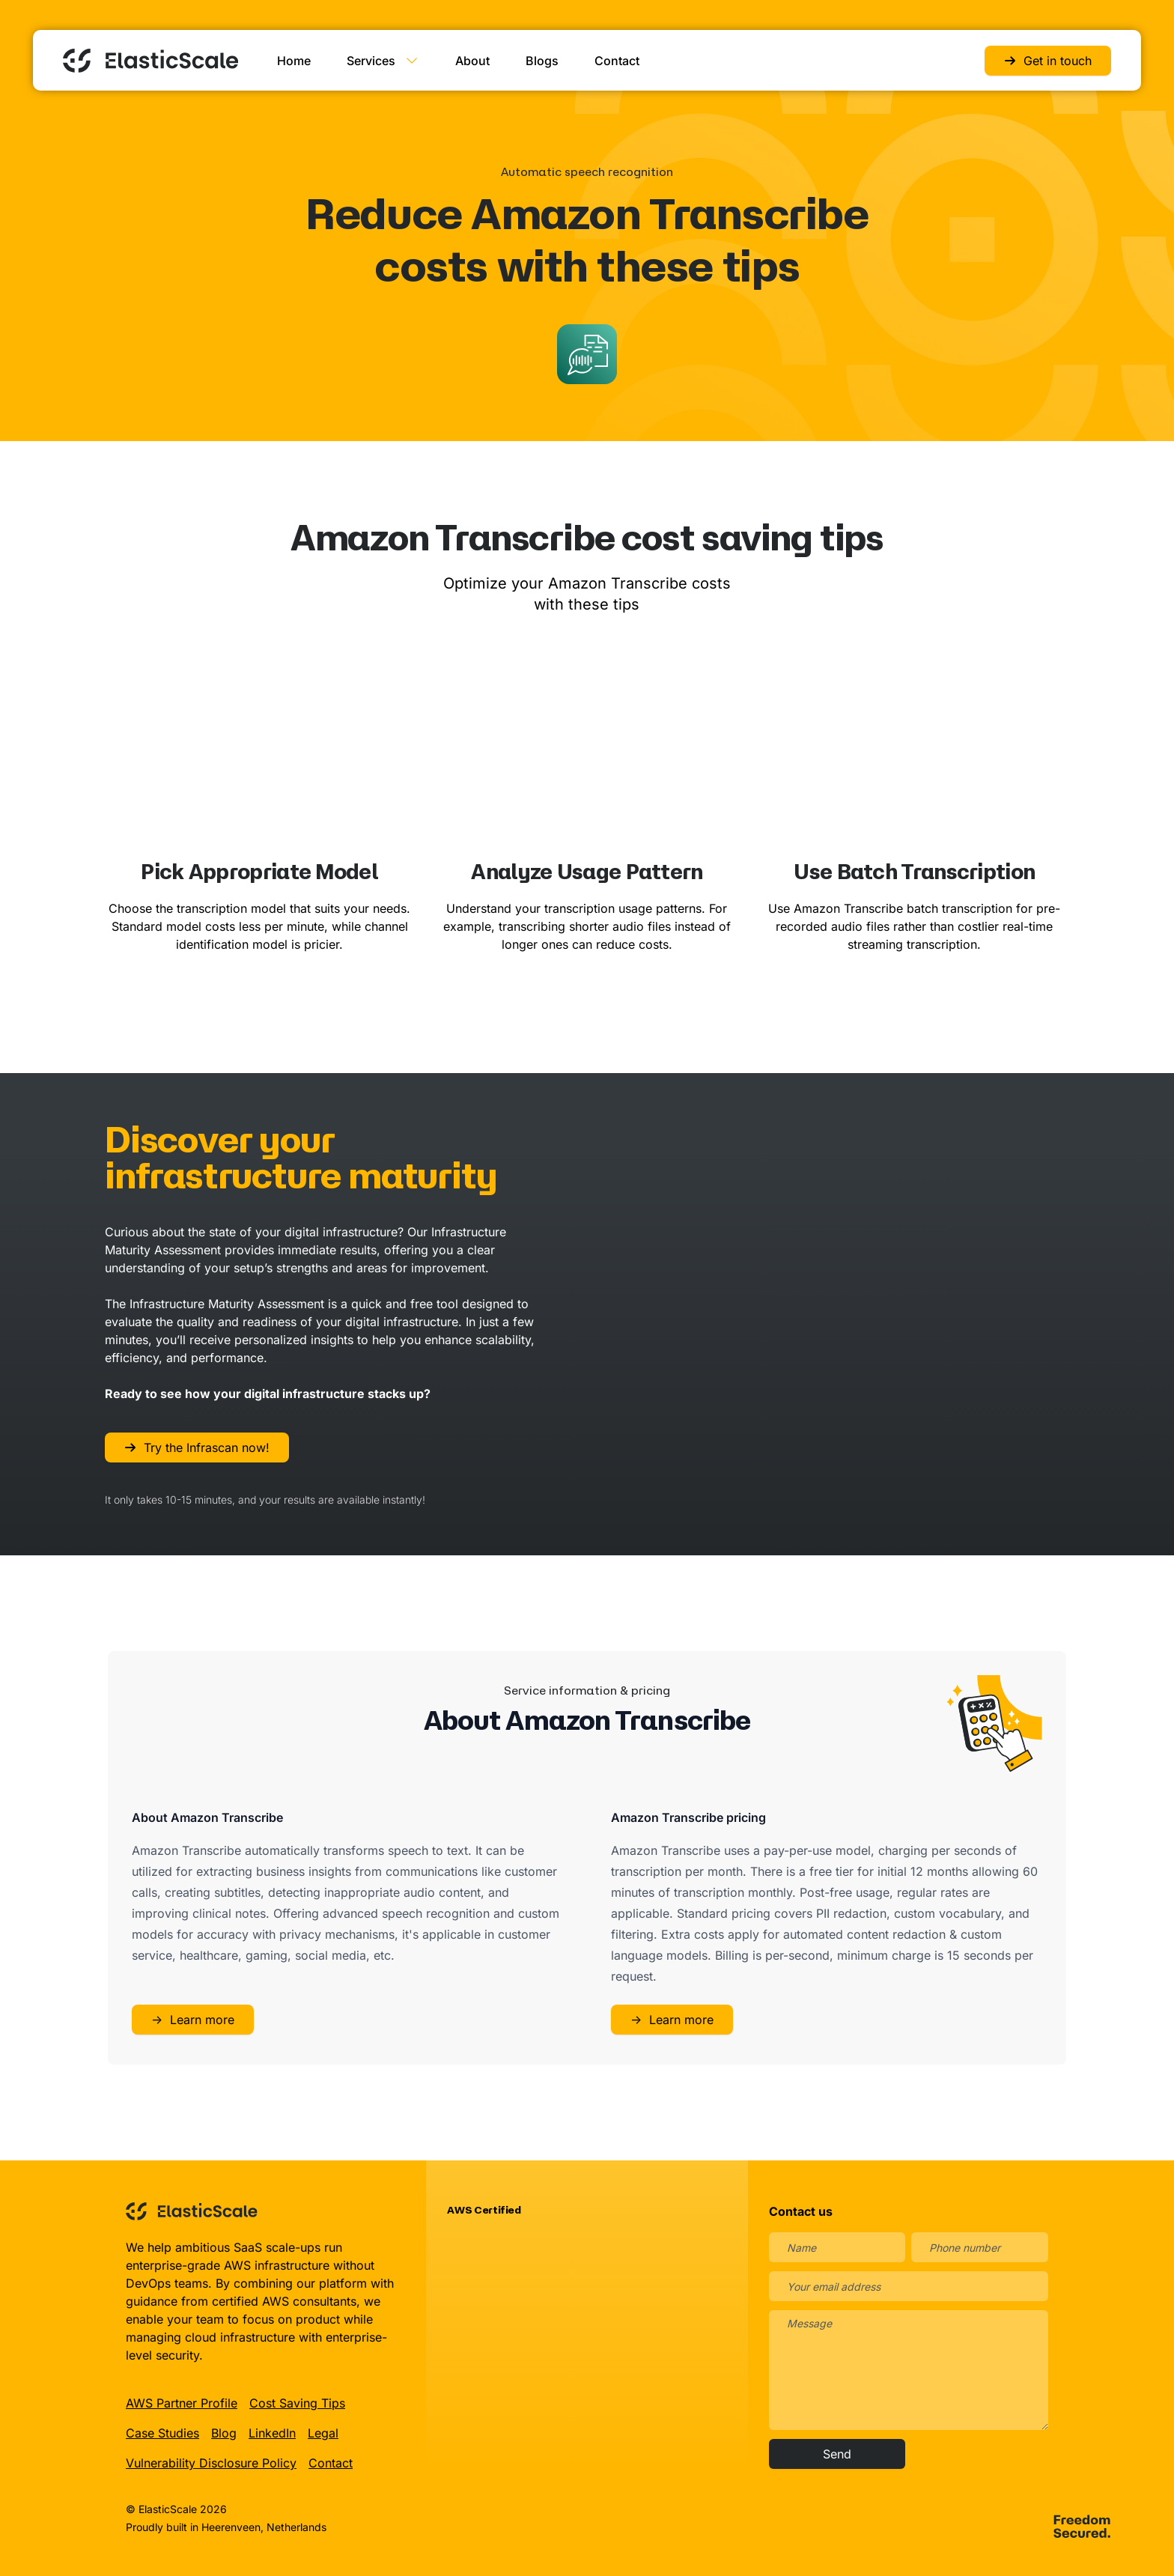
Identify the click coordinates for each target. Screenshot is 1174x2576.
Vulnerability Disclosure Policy (211, 2462)
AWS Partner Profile (181, 2402)
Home (294, 59)
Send (837, 2453)
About (472, 59)
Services (383, 59)
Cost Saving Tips (297, 2402)
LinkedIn (272, 2432)
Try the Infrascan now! (197, 1446)
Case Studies (162, 2432)
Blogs (542, 59)
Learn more (192, 2019)
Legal (323, 2432)
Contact (616, 59)
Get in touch (1048, 59)
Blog (224, 2432)
